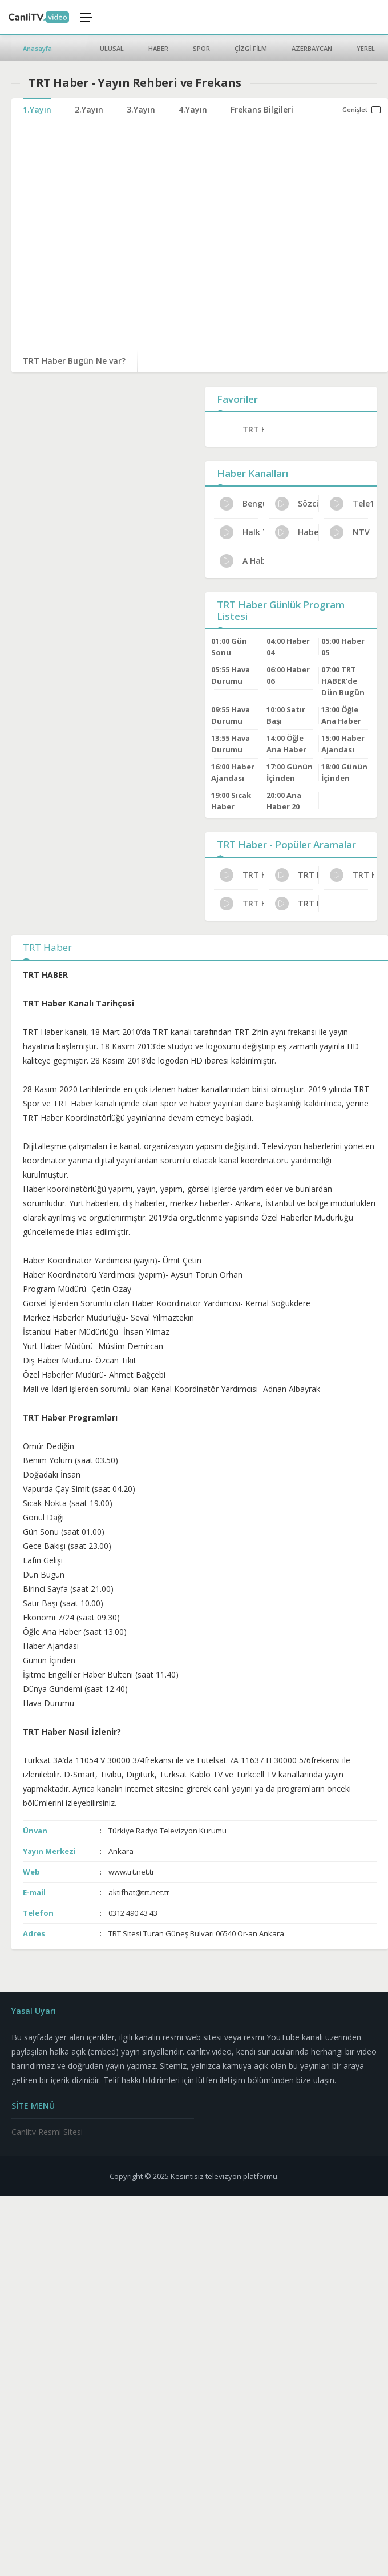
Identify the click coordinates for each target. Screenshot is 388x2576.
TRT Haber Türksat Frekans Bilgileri (352, 875)
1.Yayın (37, 109)
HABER (158, 48)
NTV (350, 532)
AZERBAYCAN (312, 48)
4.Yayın (193, 109)
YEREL (366, 48)
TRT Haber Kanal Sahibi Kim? (242, 875)
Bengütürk (242, 504)
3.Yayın (141, 109)
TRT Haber (253, 429)
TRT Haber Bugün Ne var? (74, 360)
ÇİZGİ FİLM (251, 48)
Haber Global (297, 532)
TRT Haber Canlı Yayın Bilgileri (242, 903)
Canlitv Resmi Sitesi (47, 2131)
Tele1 (352, 504)
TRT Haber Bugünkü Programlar (297, 875)
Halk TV (242, 532)
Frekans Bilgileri (262, 109)
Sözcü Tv (297, 504)
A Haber (242, 561)
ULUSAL (112, 48)
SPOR (201, 48)
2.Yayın (89, 109)
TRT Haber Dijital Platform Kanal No (297, 903)
